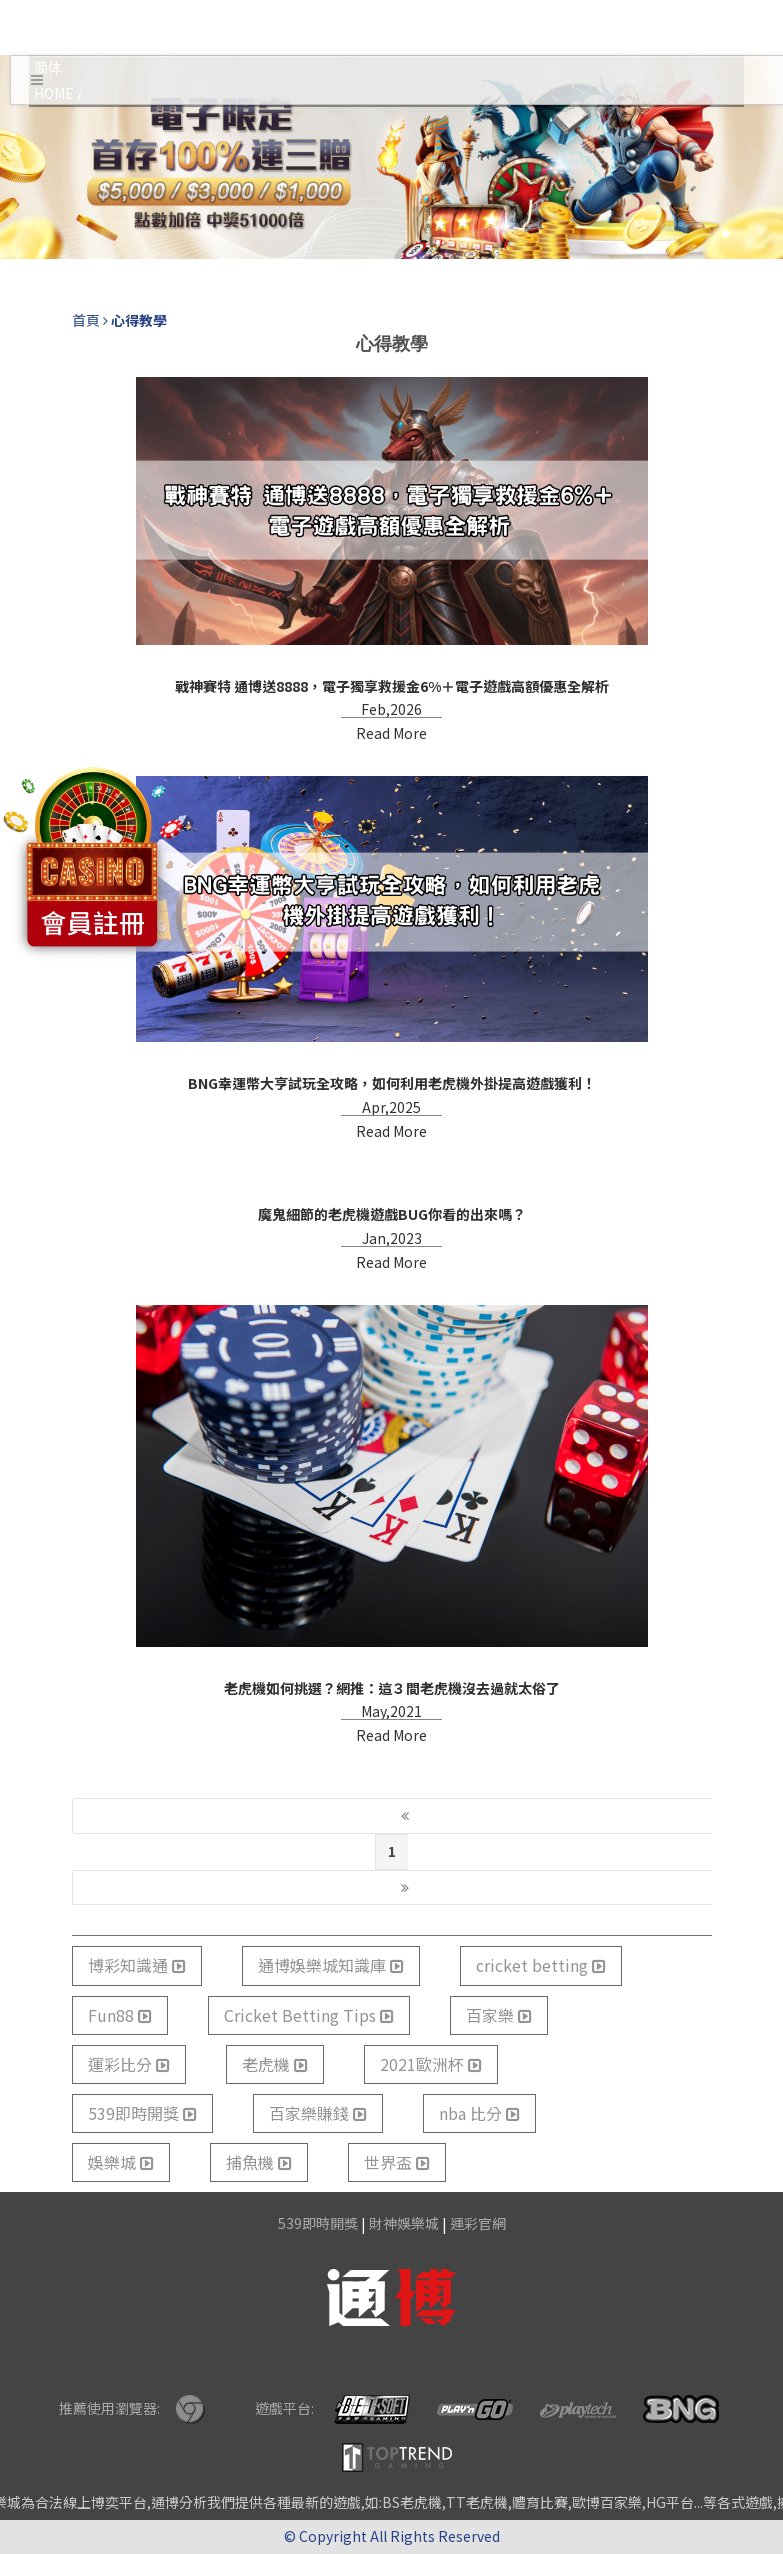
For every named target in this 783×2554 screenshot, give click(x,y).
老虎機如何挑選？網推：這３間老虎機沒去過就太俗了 (392, 1688)
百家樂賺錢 (318, 2113)
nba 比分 (479, 2113)
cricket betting (541, 1965)
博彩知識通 (137, 1965)
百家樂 (499, 2015)
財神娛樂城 (404, 2223)
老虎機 (275, 2064)
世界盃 (397, 2162)
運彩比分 (129, 2064)
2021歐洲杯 (431, 2064)
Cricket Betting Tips (309, 2015)
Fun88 (120, 2015)
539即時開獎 (142, 2113)
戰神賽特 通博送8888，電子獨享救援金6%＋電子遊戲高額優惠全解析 (392, 686)
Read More (391, 733)
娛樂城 (121, 2162)
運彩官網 (478, 2223)
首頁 (86, 320)
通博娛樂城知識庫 (331, 1965)
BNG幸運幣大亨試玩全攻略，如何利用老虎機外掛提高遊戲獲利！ (392, 1083)
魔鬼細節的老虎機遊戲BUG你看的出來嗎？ (392, 1214)
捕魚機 (259, 2162)
